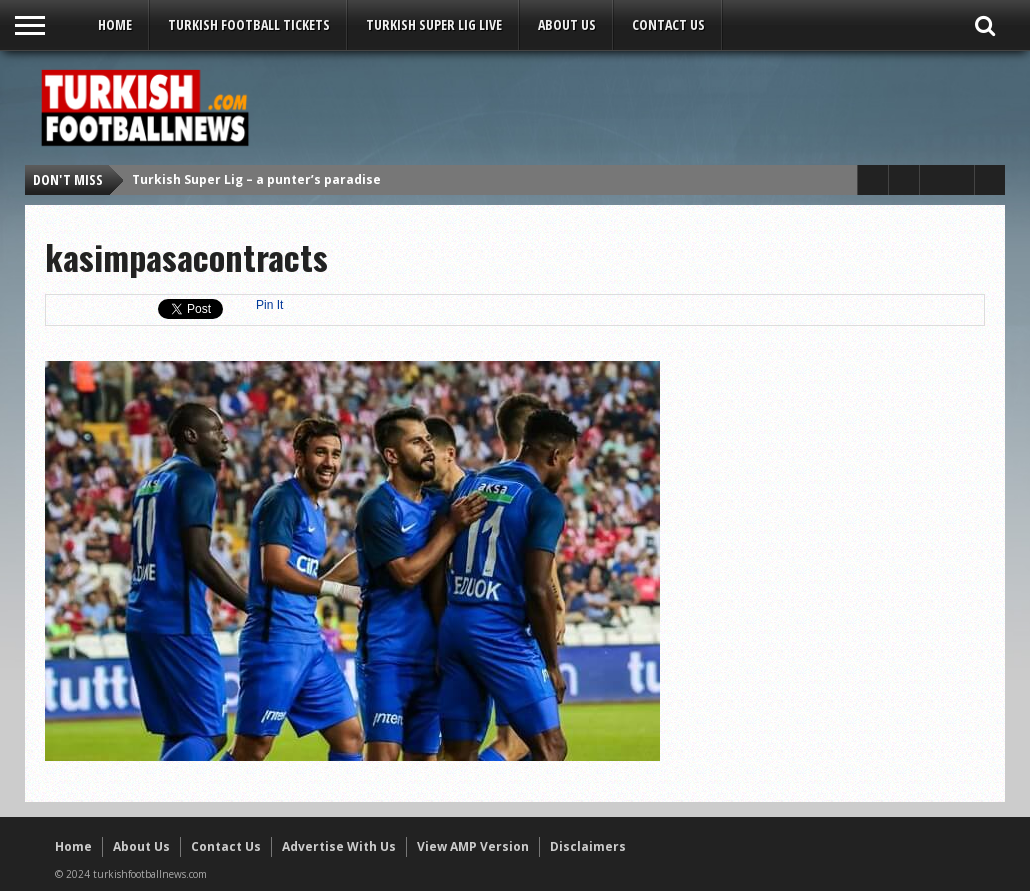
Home (115, 24)
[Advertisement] (631, 107)
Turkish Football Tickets (249, 24)
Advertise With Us (339, 846)
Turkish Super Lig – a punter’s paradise (256, 179)
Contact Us (668, 24)
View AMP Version (473, 846)
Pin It (269, 305)
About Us (567, 24)
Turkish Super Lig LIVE (434, 24)
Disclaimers (588, 846)
